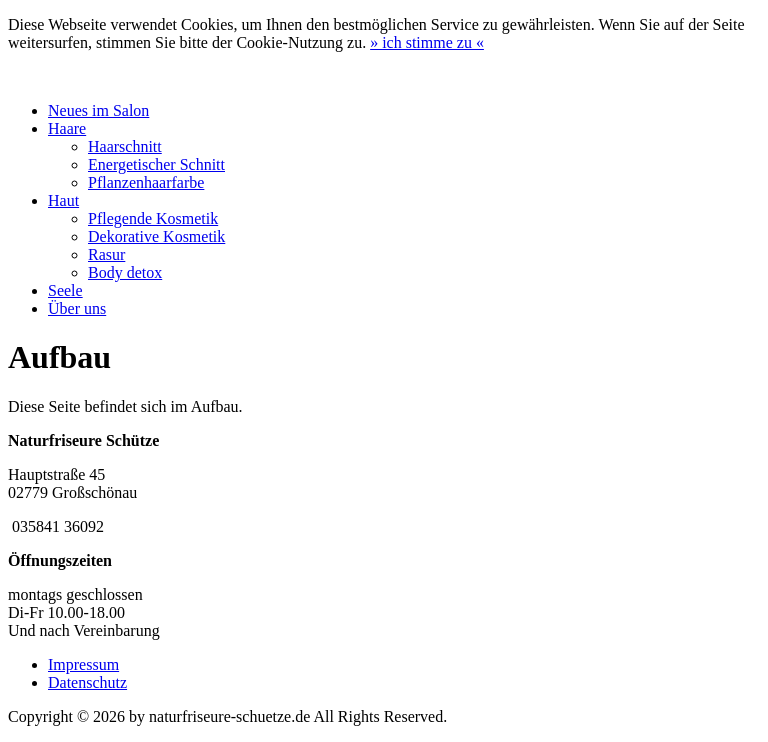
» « (427, 42)
